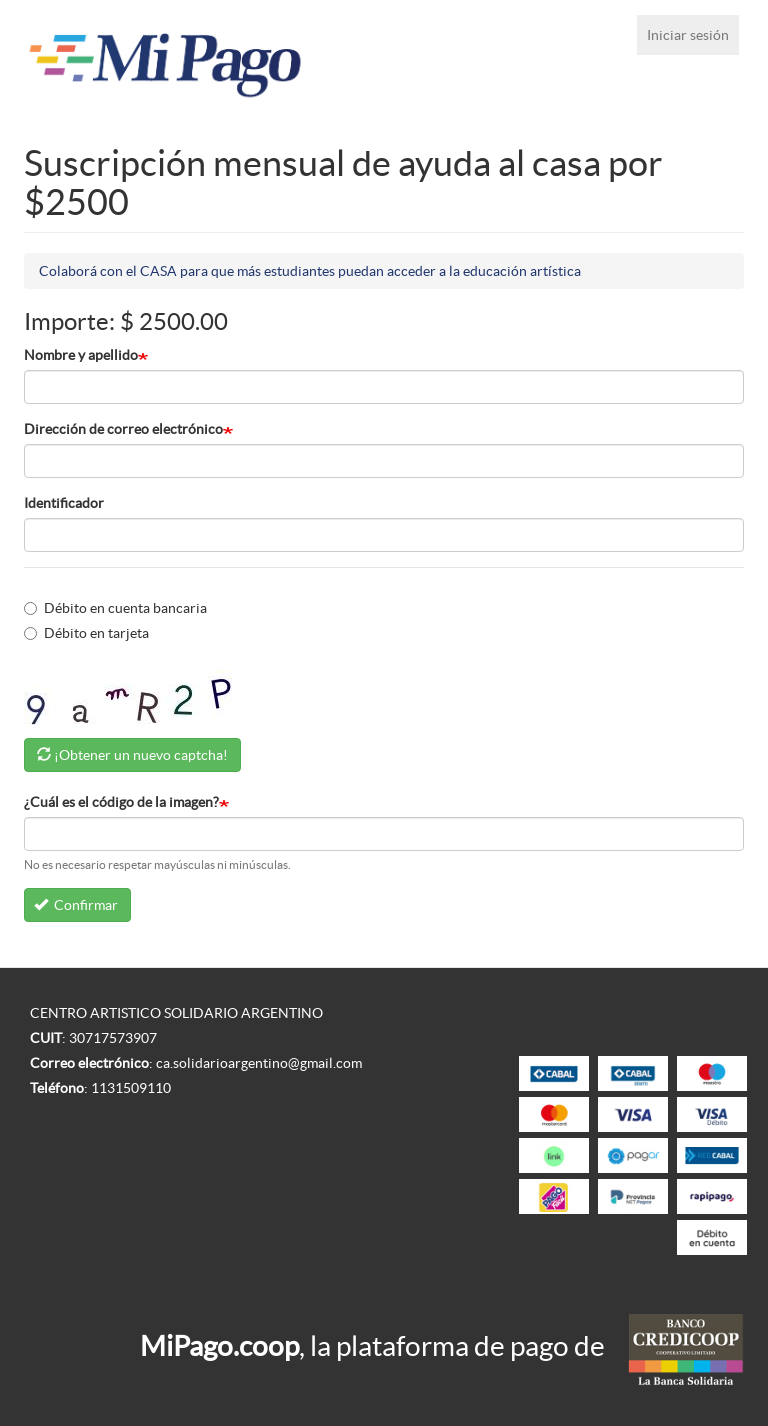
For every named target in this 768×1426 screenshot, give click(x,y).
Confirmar (76, 905)
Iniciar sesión (688, 35)
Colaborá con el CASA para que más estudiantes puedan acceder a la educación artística (310, 271)
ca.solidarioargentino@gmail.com (259, 1063)
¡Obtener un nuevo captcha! (141, 755)
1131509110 (131, 1088)
